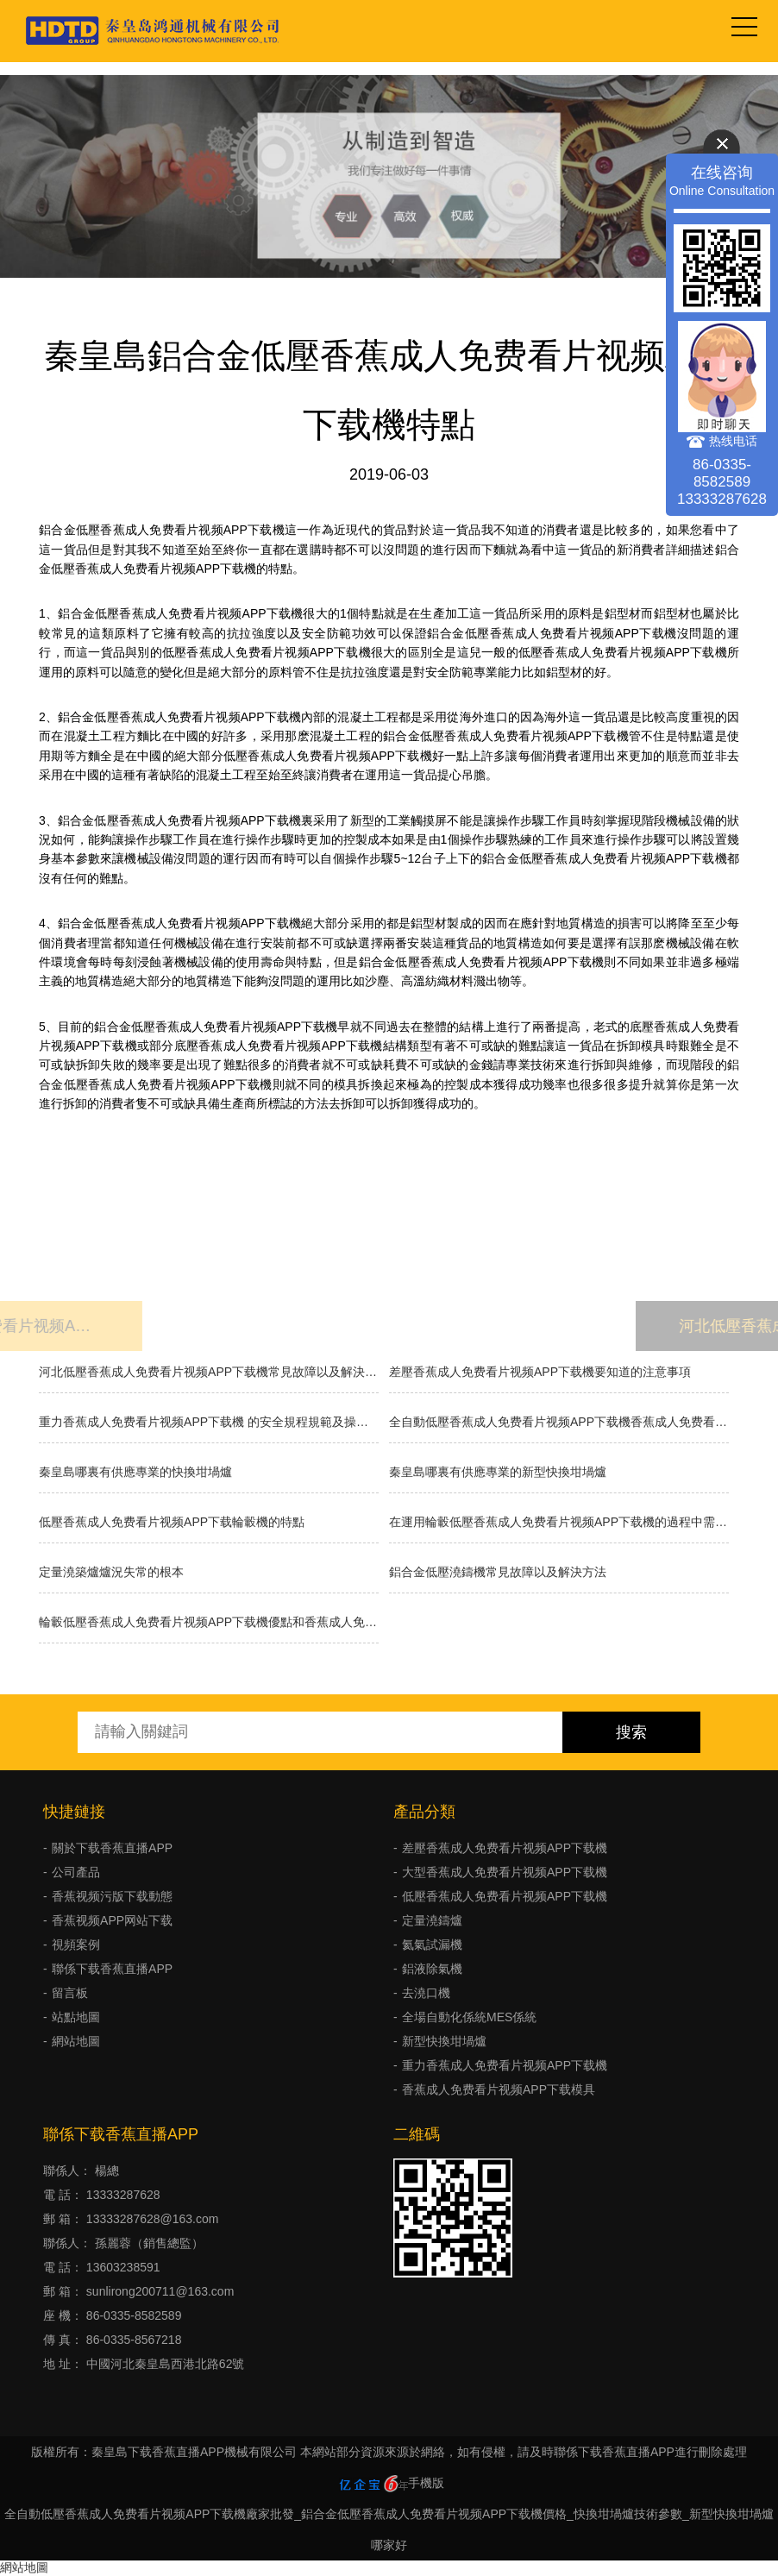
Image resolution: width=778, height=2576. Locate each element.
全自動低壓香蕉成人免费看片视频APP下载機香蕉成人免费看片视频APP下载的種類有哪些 (559, 1422)
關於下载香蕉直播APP (112, 1848)
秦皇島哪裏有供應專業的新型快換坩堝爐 (497, 1472)
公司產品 (76, 1872)
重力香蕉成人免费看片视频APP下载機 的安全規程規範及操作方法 (209, 1422)
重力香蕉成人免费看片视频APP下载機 (504, 2065)
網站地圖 (76, 2041)
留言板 (70, 1993)
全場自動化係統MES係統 (469, 2017)
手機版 (426, 2483)
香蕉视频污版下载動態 (112, 1896)
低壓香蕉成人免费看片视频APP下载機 (504, 1896)
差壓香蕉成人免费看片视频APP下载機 (504, 1848)
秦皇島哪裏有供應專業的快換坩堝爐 (135, 1472)
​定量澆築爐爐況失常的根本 (111, 1572)
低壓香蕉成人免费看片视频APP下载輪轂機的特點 (171, 1522)
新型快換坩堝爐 (444, 2041)
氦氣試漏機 (432, 1944)
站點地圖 (76, 2017)
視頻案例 (76, 1944)
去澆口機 (426, 1993)
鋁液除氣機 (432, 1969)
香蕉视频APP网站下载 (112, 1920)
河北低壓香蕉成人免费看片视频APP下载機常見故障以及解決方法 (209, 1372)
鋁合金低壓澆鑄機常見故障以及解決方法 (497, 1572)
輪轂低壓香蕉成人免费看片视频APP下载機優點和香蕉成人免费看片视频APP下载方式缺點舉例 (209, 1622)
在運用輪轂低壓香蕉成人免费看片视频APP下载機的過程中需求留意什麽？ (559, 1522)
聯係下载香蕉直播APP (112, 1969)
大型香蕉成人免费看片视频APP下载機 (504, 1872)
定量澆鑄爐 (432, 1920)
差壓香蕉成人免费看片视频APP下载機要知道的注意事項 (540, 1372)
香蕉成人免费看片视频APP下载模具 (498, 2089)
